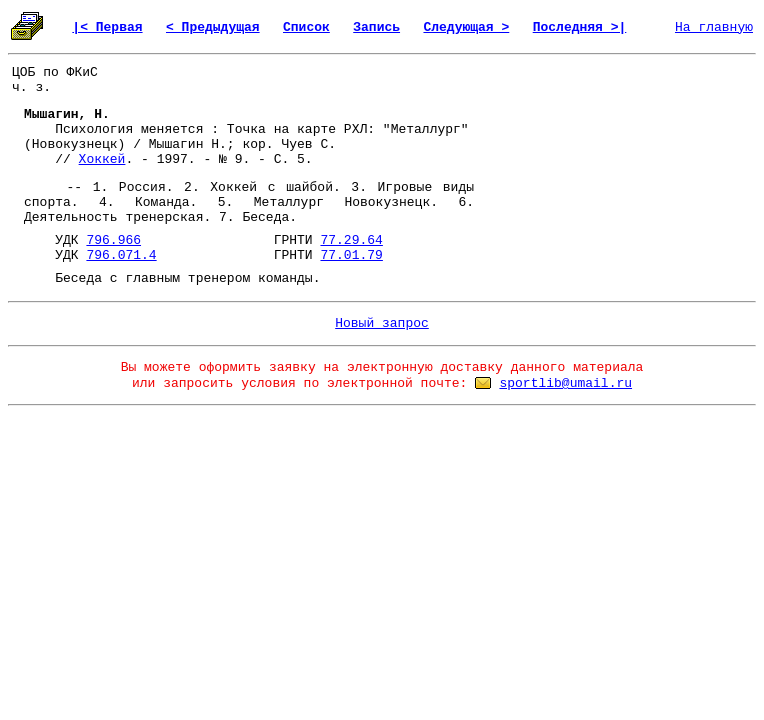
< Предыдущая (213, 27)
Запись (376, 27)
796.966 (113, 240)
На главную (714, 27)
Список (306, 27)
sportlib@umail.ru (565, 383)
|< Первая (107, 27)
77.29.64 (351, 240)
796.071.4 (121, 255)
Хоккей (102, 159)
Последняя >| (580, 27)
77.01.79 (351, 255)
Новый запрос (382, 323)
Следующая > (466, 27)
